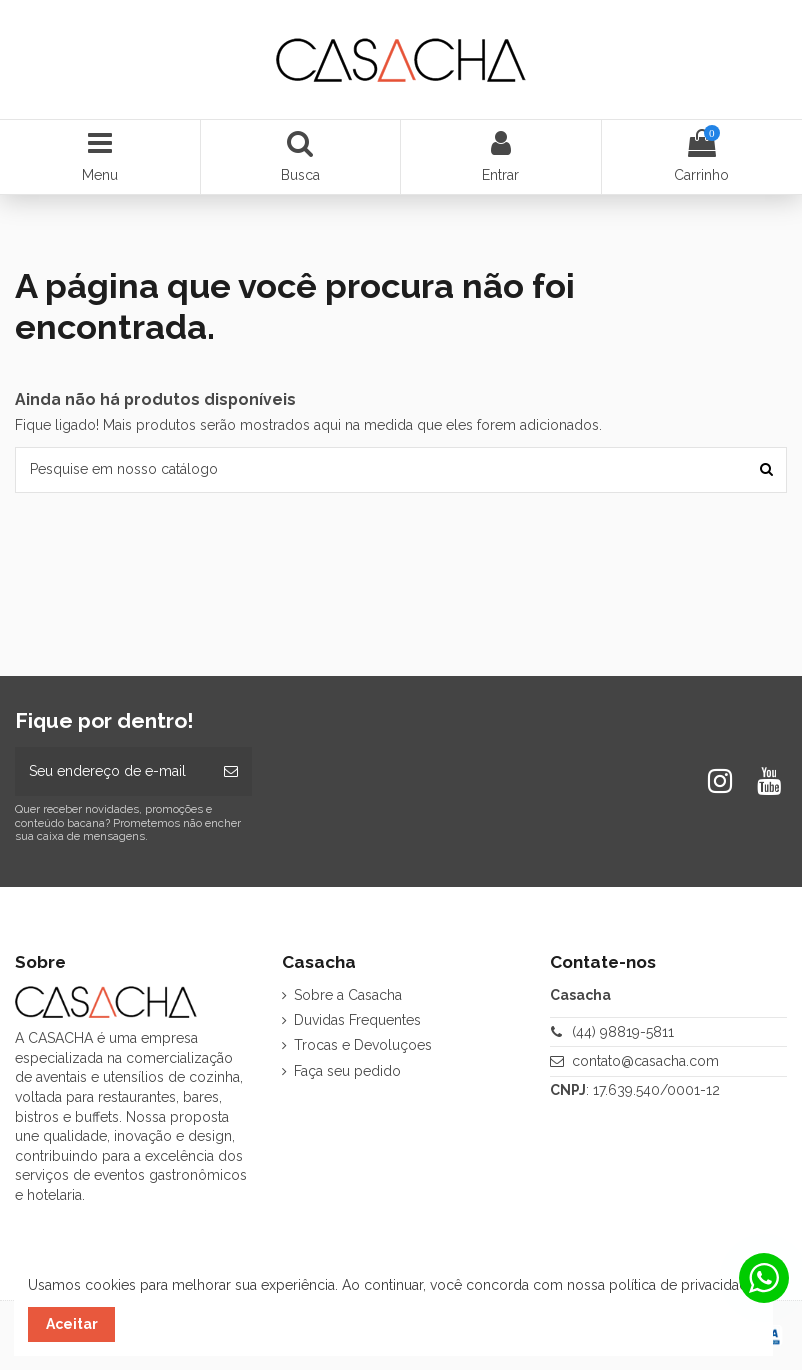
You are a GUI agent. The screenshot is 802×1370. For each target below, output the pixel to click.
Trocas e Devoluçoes (363, 1045)
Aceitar (72, 1324)
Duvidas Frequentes (357, 1020)
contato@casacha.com (645, 1061)
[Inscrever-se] (231, 771)
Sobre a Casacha (348, 995)
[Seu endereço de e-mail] (112, 771)
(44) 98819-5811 (623, 1032)
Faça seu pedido (347, 1071)
